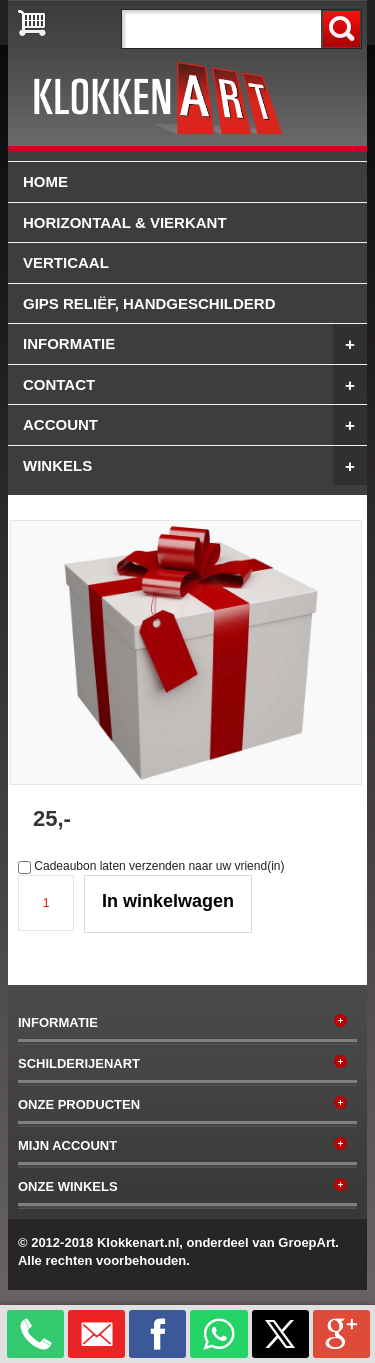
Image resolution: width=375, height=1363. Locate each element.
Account (195, 425)
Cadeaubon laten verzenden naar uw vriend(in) (159, 866)
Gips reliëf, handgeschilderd (149, 303)
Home (45, 181)
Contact (195, 385)
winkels (195, 466)
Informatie (195, 344)
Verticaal (66, 262)
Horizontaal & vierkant (125, 222)
